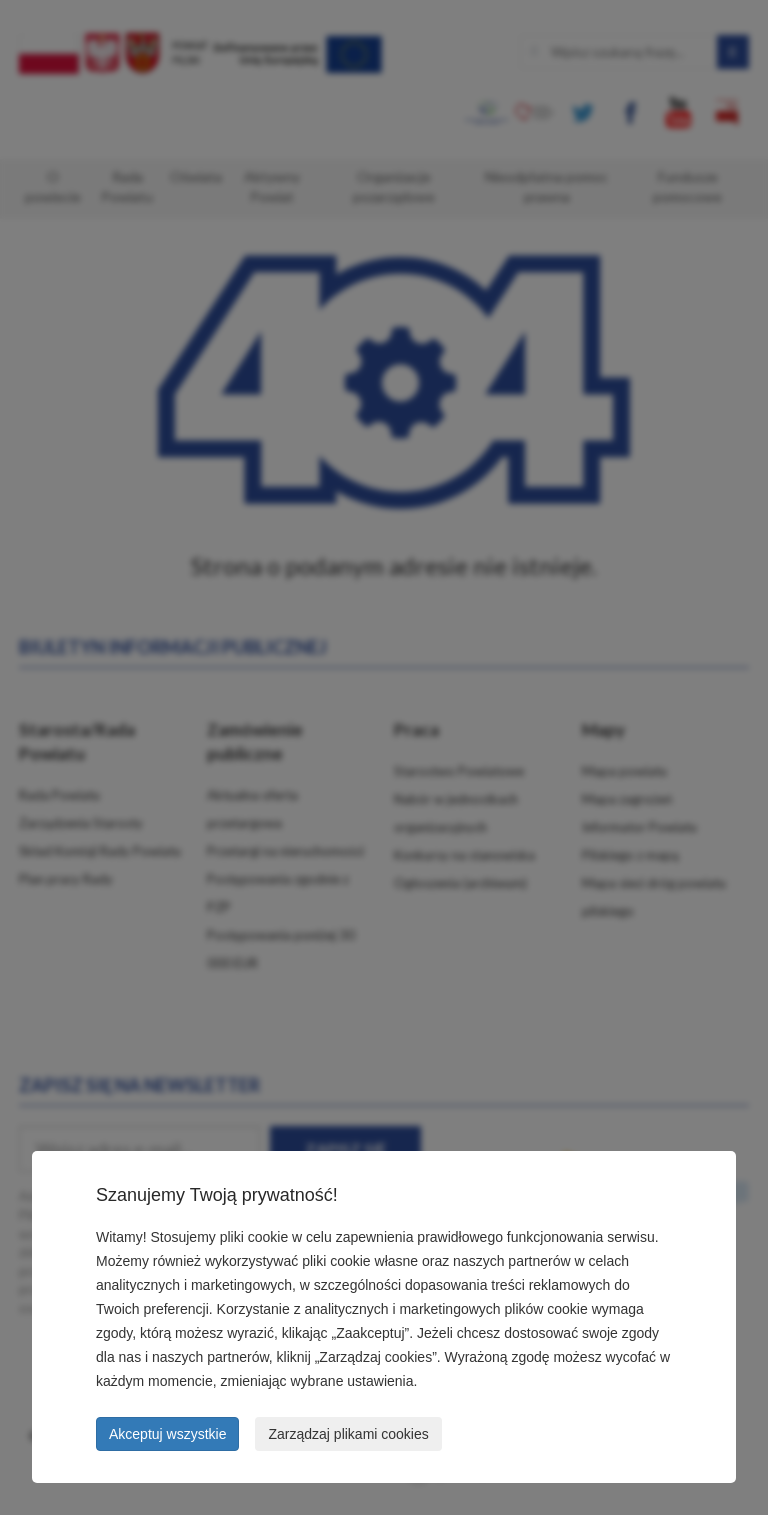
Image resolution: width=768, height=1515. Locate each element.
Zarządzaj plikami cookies (348, 1434)
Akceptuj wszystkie (167, 1434)
